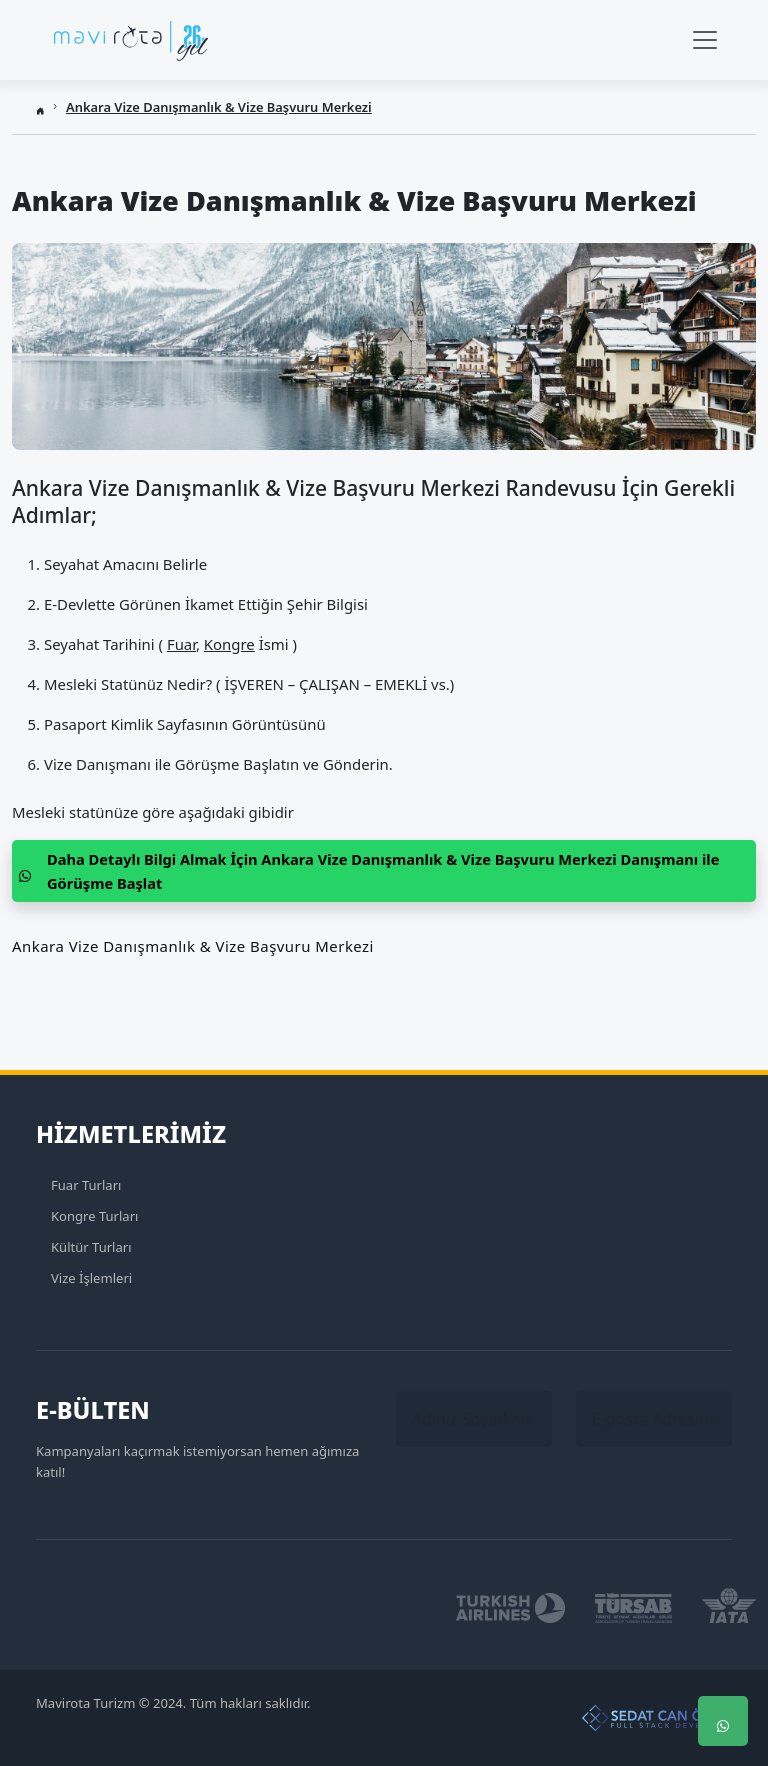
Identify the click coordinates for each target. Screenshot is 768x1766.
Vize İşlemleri (91, 1278)
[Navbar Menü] (705, 40)
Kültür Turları (91, 1247)
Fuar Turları (86, 1185)
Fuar (181, 644)
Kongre (229, 644)
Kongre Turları (94, 1216)
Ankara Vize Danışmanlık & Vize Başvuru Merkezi (219, 107)
